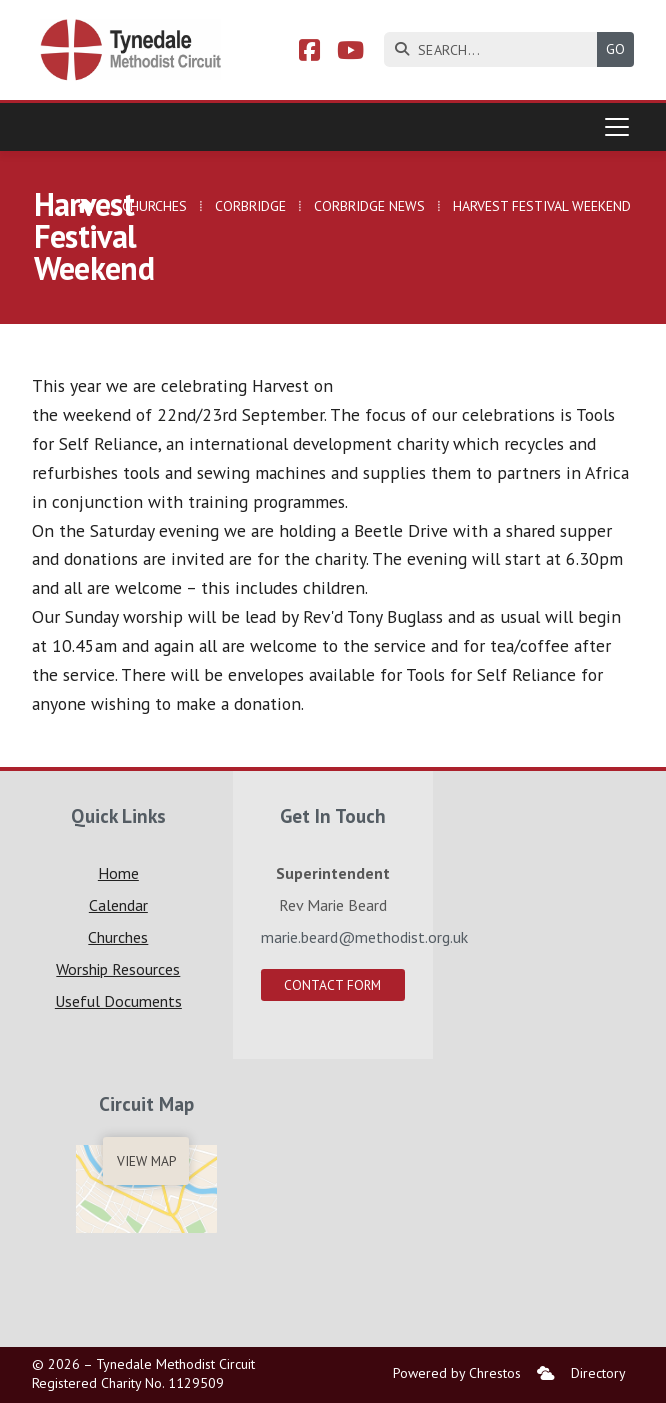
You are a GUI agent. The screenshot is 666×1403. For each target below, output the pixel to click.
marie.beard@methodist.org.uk (364, 937)
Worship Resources (118, 969)
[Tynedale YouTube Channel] (350, 53)
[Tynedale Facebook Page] (309, 53)
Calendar (118, 905)
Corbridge (250, 206)
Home (118, 873)
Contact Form (332, 985)
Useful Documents (118, 1001)
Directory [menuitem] (598, 1373)
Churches (154, 206)
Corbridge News (369, 206)
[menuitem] (546, 1373)
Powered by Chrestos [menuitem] (457, 1373)
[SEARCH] (495, 49)
